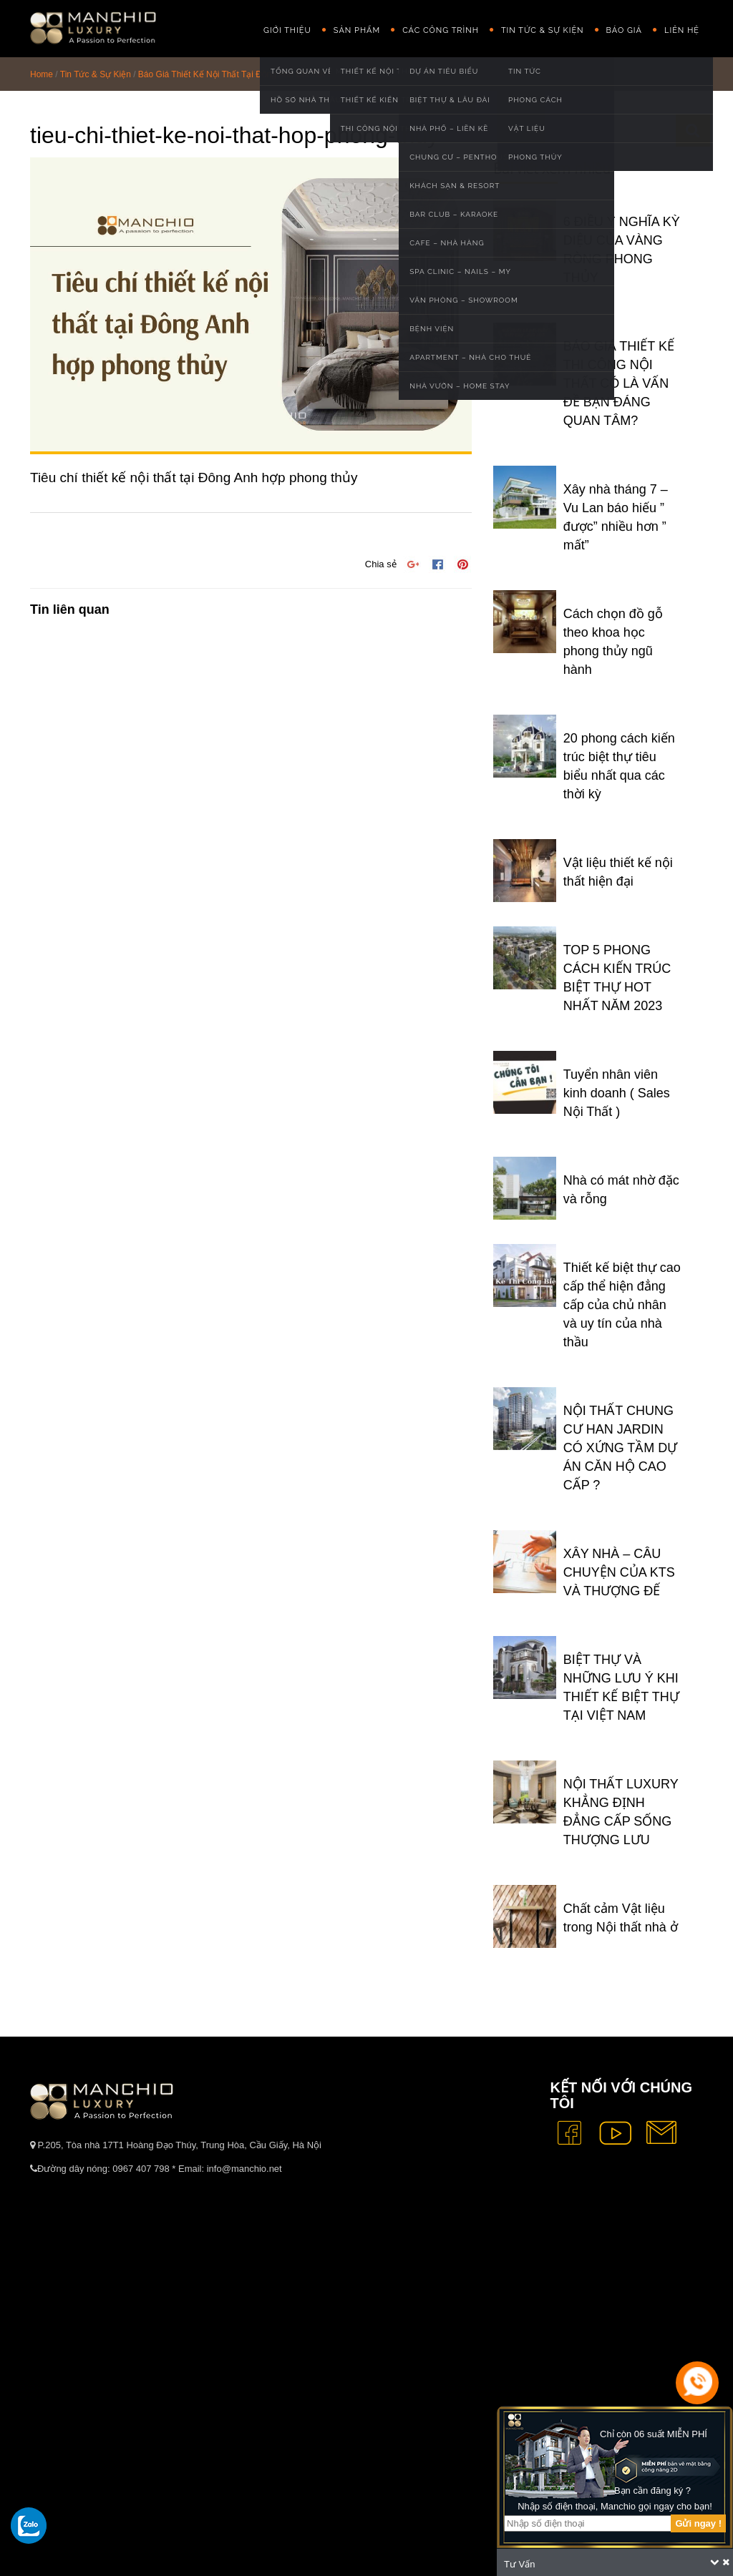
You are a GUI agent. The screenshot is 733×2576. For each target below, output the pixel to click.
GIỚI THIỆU (287, 30)
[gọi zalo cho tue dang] (29, 2525)
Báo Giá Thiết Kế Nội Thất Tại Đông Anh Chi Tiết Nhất (242, 74)
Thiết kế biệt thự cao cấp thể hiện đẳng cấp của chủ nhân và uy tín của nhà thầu (622, 1304)
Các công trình (440, 30)
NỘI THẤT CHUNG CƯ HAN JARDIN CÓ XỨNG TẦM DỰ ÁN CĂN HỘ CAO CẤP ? (620, 1448)
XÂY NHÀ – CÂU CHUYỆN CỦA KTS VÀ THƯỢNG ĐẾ (619, 1572)
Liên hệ (681, 30)
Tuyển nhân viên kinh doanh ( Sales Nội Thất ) (616, 1093)
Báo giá (624, 30)
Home (41, 74)
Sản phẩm (357, 30)
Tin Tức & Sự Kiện (542, 30)
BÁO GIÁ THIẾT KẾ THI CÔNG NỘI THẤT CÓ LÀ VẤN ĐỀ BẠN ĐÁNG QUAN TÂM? (618, 383)
